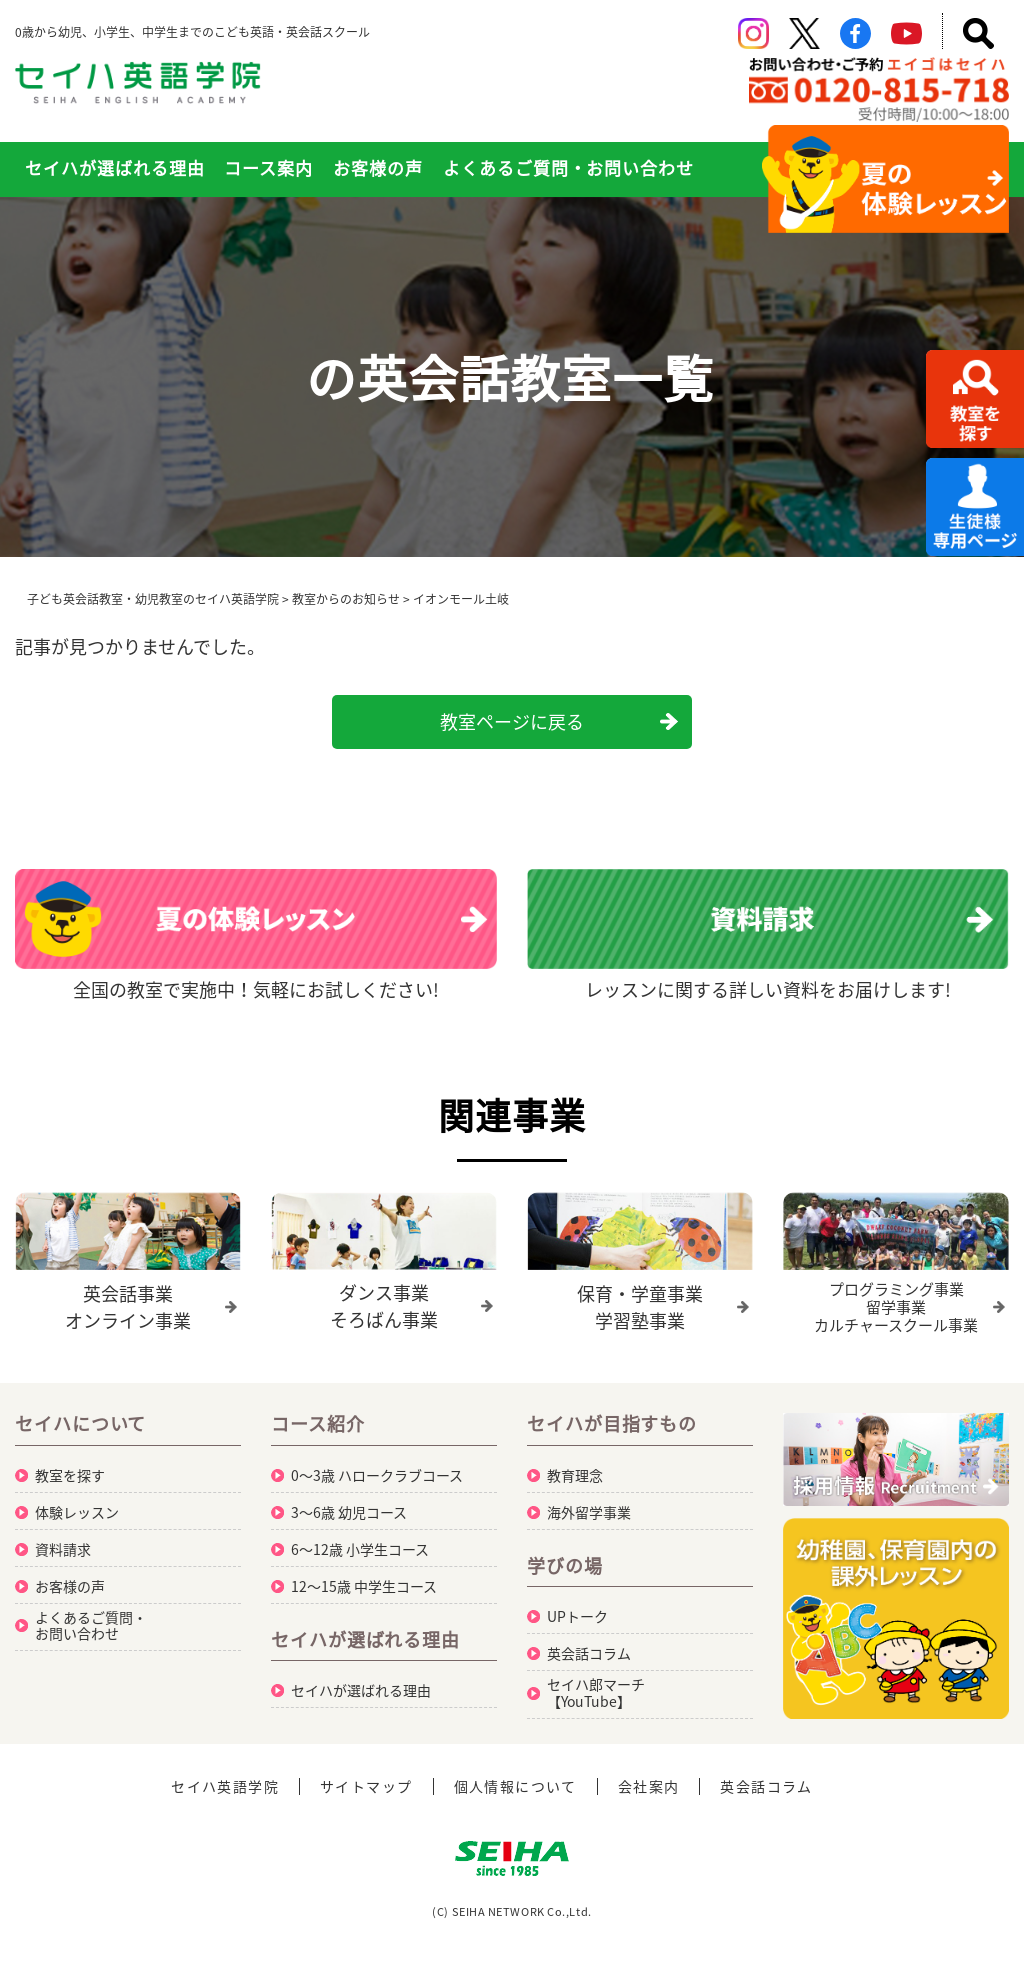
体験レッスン (77, 1512)
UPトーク (577, 1616)
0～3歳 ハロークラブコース (377, 1475)
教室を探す (70, 1475)
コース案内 (268, 167)
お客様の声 (378, 167)
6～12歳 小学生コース (360, 1549)
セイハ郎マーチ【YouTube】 (596, 1692)
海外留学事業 (589, 1512)
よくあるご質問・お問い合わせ (568, 167)
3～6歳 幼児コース (349, 1512)
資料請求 (63, 1549)
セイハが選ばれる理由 (115, 167)
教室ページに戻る (512, 721)
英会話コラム (589, 1653)
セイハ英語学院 (225, 1786)
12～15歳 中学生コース (364, 1586)
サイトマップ (366, 1786)
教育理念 (575, 1475)
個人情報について (515, 1786)
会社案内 (649, 1786)
